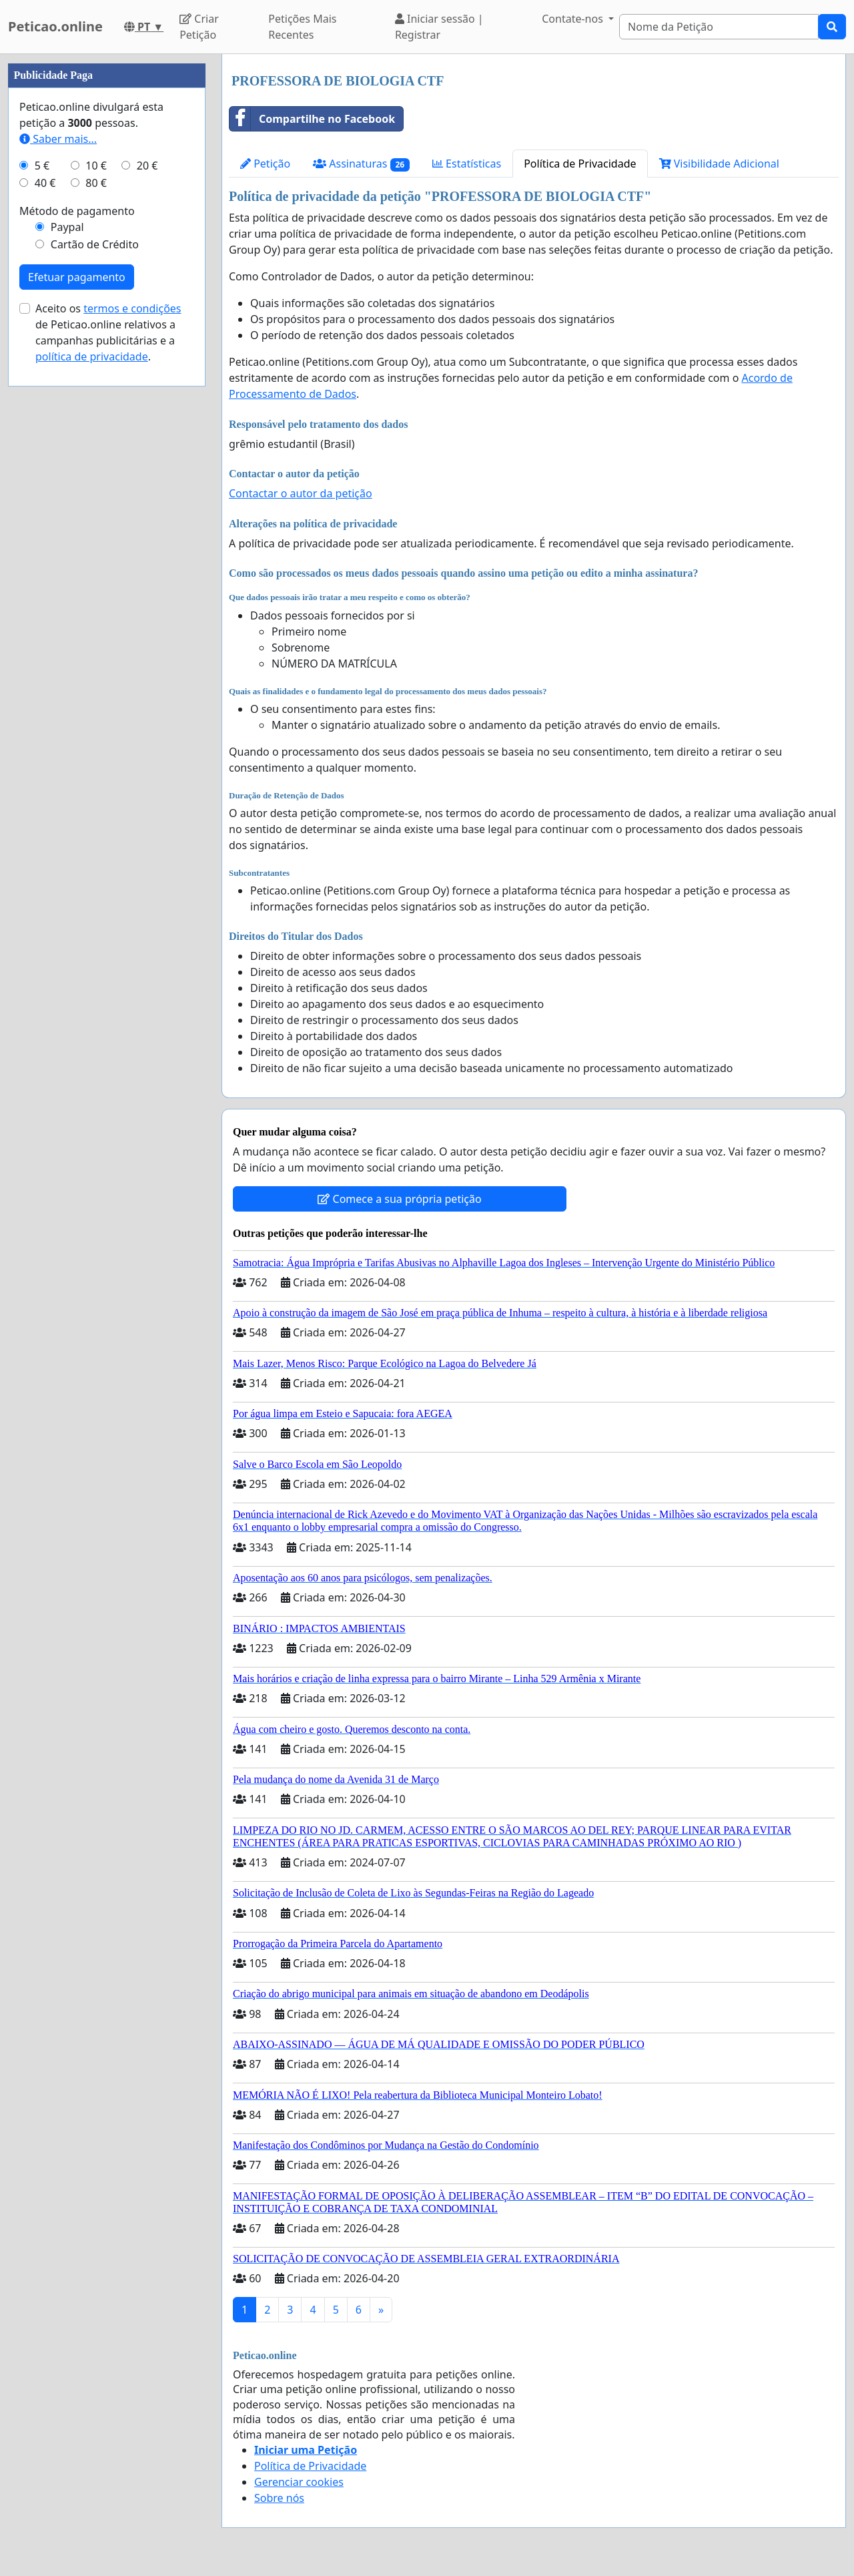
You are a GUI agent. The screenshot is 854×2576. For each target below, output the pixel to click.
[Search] (719, 26)
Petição (265, 163)
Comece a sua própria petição (399, 1199)
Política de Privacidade (580, 163)
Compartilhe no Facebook (312, 119)
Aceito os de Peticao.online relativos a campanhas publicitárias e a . (108, 332)
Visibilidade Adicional (719, 163)
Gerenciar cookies (299, 2482)
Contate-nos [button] (574, 18)
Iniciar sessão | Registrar (439, 26)
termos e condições (132, 308)
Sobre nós (279, 2498)
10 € (96, 165)
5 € (42, 165)
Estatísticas (466, 163)
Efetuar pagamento (76, 277)
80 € (96, 183)
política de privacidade (91, 356)
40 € (45, 183)
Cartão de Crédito (95, 244)
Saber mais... (58, 139)
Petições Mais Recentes (302, 26)
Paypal (67, 227)
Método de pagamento (77, 211)
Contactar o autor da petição (300, 493)
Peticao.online (55, 26)
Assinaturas (361, 164)
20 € (147, 165)
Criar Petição (199, 26)
